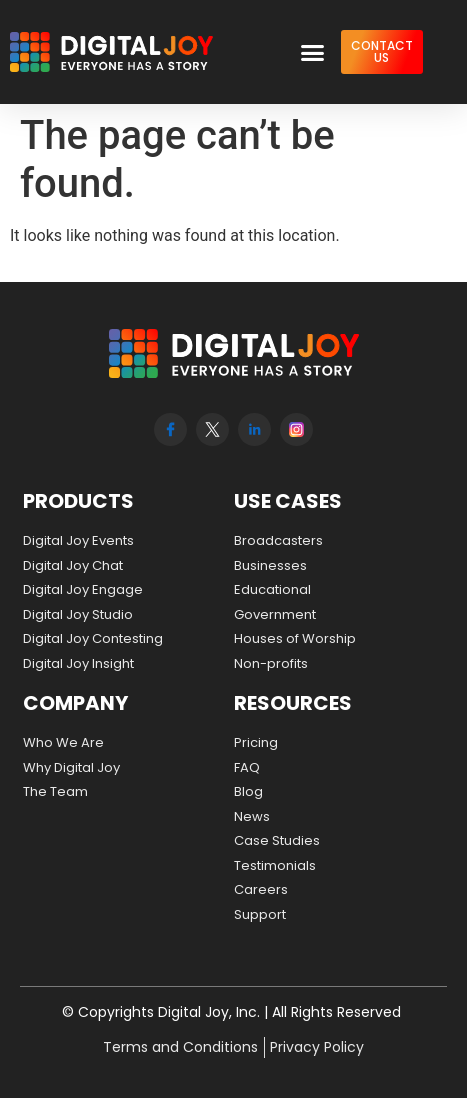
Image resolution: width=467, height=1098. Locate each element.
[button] (312, 52)
